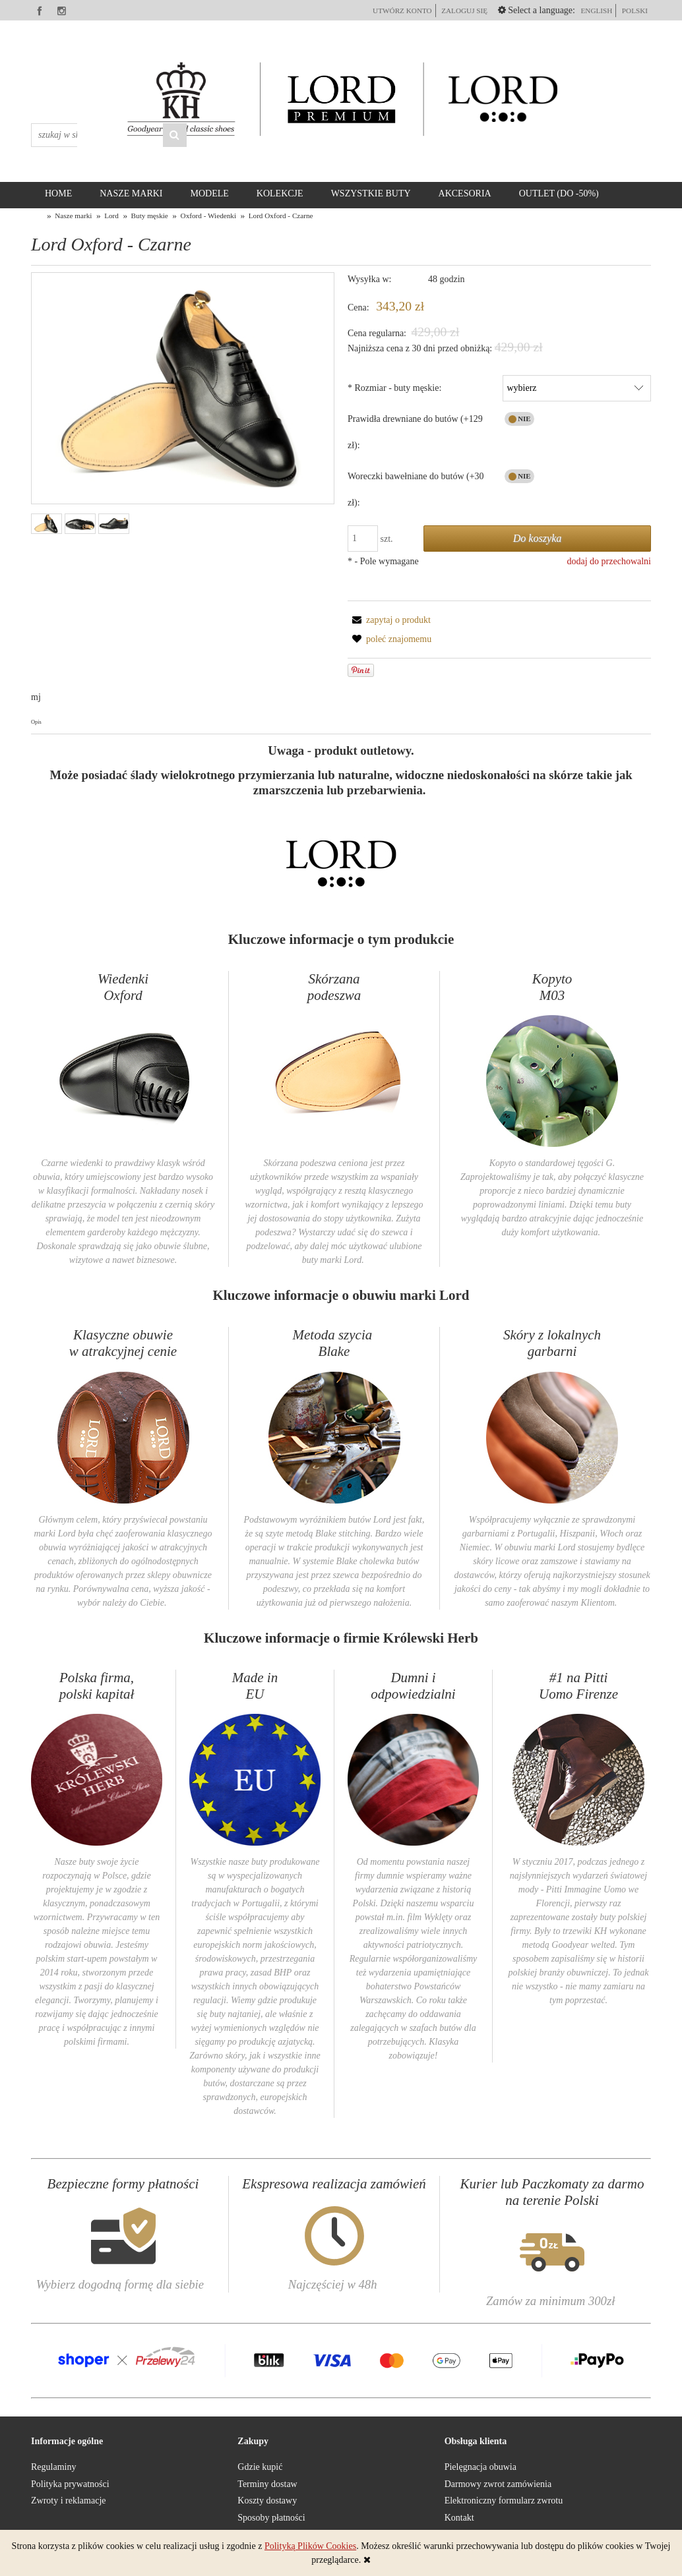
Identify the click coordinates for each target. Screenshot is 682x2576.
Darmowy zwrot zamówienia (498, 2484)
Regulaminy (53, 2467)
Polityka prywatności (70, 2484)
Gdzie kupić (259, 2467)
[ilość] (363, 538)
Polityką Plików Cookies (310, 2546)
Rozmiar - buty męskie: (394, 388)
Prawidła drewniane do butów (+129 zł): (415, 432)
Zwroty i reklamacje (68, 2500)
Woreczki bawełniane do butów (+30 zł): (416, 489)
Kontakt (459, 2518)
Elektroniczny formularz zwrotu (504, 2500)
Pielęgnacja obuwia (480, 2467)
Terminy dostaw (267, 2484)
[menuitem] (58, 194)
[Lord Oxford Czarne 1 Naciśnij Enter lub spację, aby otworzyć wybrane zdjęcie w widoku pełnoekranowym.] (183, 388)
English (596, 11)
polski (635, 11)
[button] (389, 620)
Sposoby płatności (271, 2518)
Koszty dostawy (267, 2500)
